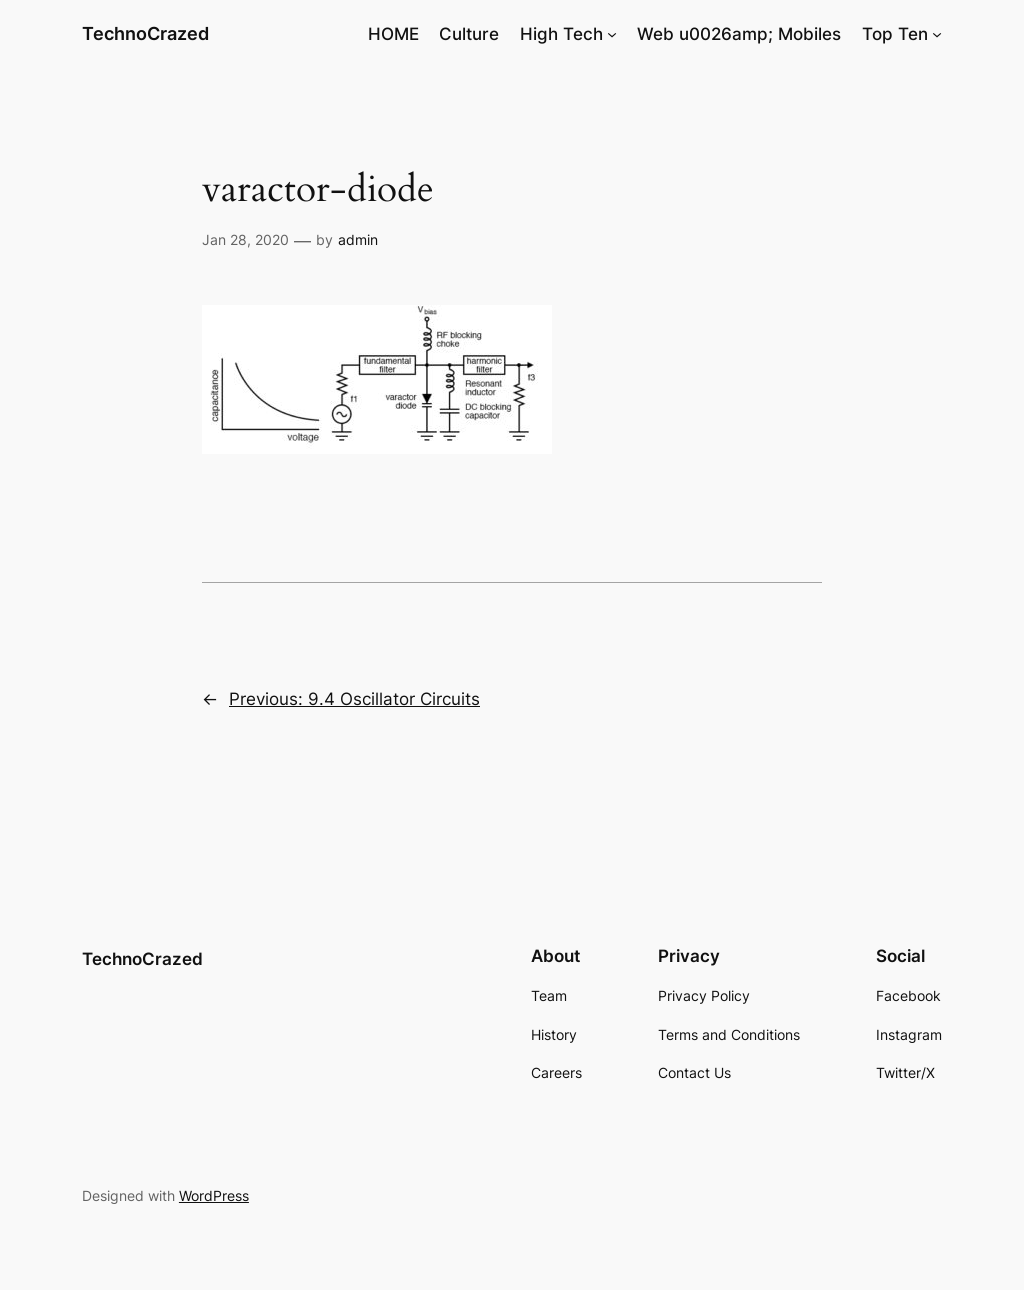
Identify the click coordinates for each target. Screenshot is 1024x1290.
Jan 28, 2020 (245, 239)
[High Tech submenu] (612, 34)
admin (358, 239)
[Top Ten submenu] (937, 34)
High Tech (561, 34)
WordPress (214, 1195)
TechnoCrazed (145, 33)
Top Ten (895, 34)
